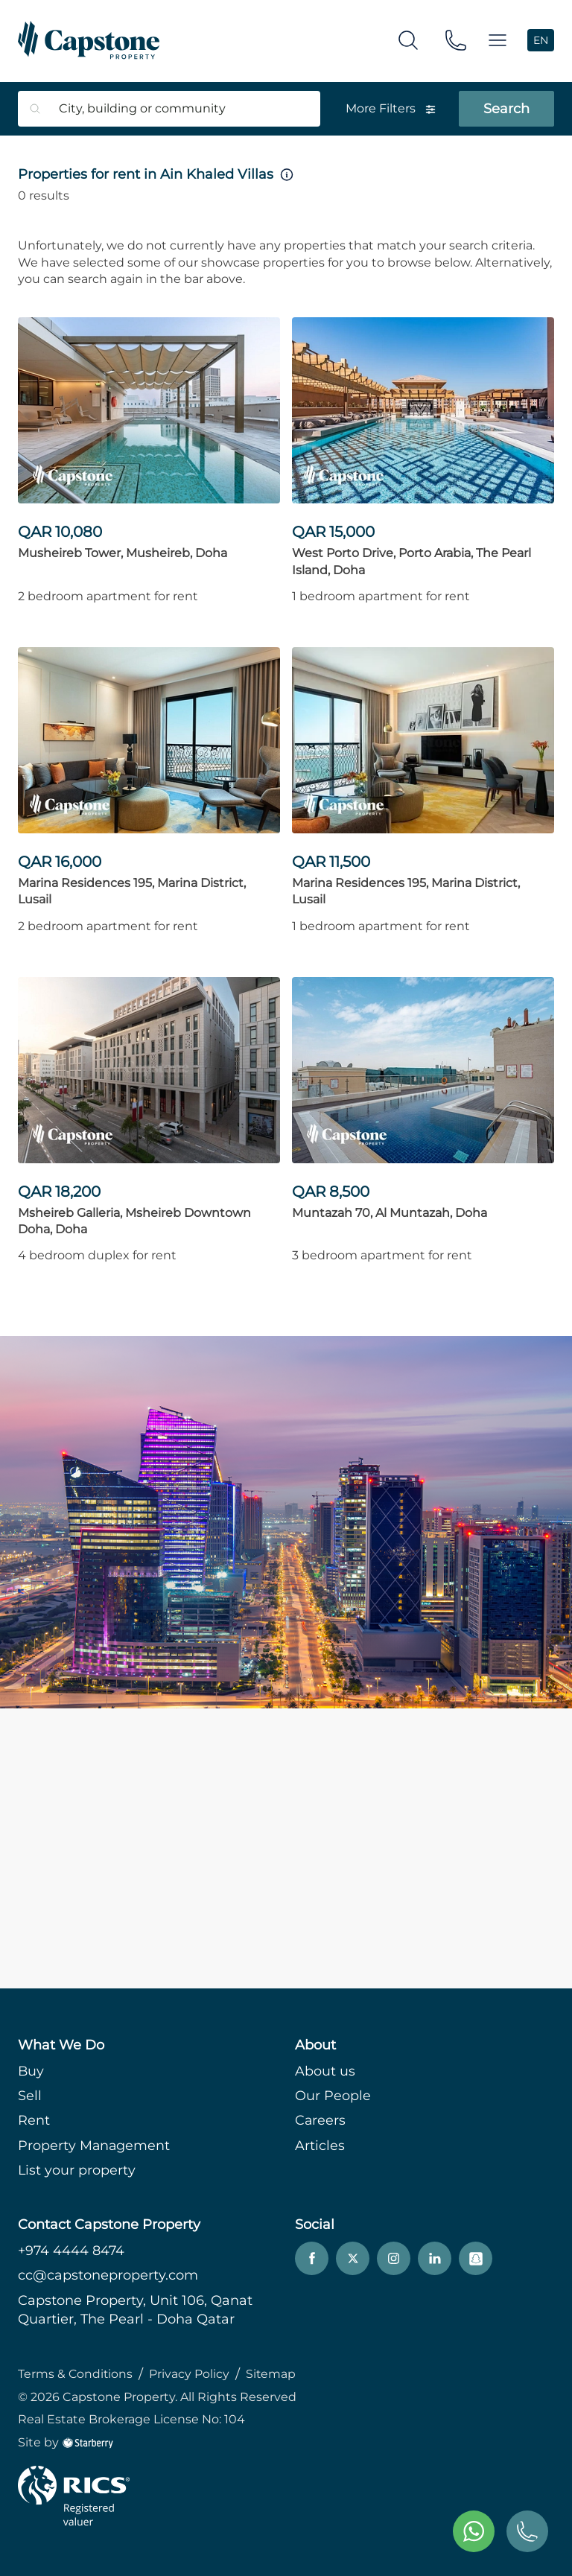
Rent (34, 2121)
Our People (333, 2096)
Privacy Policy (190, 2374)
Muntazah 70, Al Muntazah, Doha (389, 1213)
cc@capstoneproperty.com (108, 2276)
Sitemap (272, 2374)
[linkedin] (434, 2259)
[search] (408, 40)
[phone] (456, 40)
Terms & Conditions (76, 2374)
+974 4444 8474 (72, 2251)
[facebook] (311, 2259)
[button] (497, 41)
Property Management (94, 2145)
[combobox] (180, 109)
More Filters (391, 108)
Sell (30, 2096)
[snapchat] (475, 2259)
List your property (77, 2170)
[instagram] (393, 2259)
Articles (320, 2145)
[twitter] (352, 2259)
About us (325, 2071)
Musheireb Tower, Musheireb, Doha (122, 553)
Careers (320, 2121)
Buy (31, 2071)
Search (506, 109)
